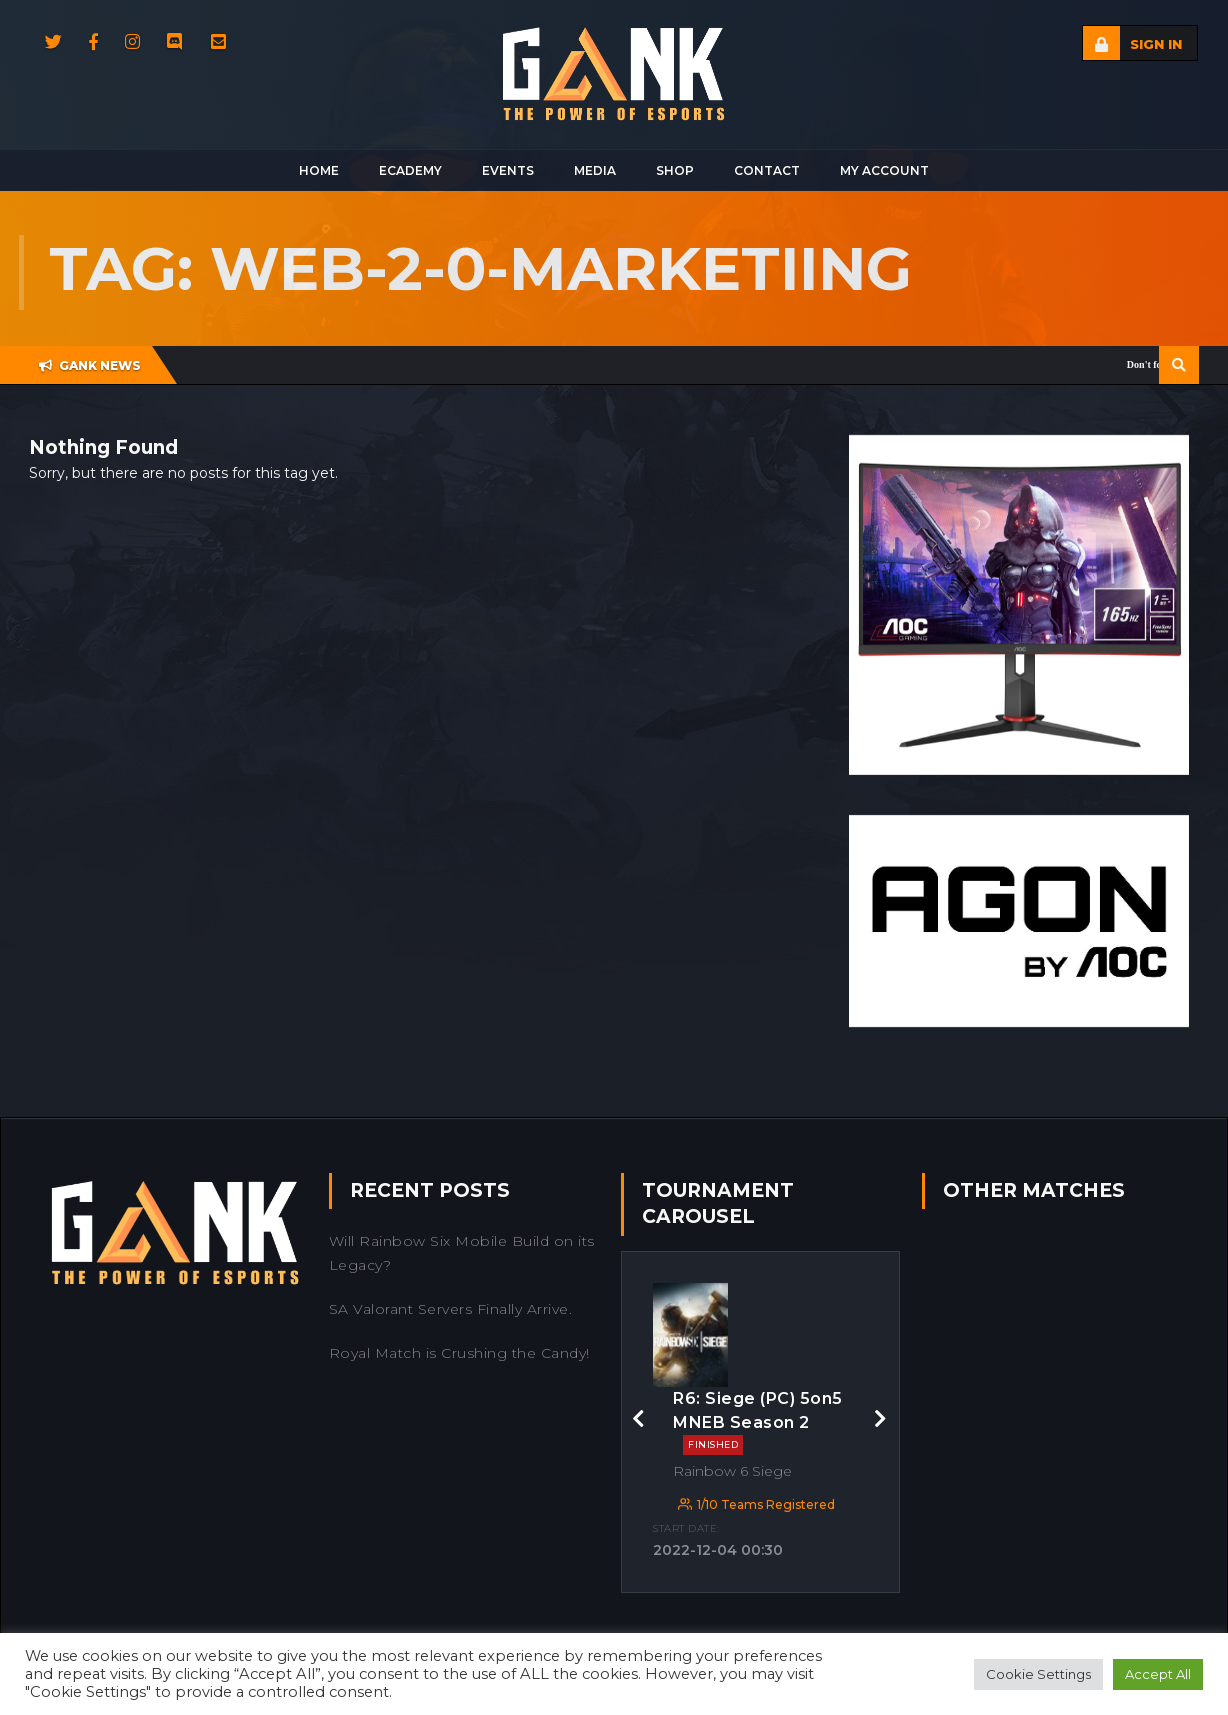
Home (319, 170)
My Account (884, 170)
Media (595, 170)
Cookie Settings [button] (1038, 1674)
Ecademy (410, 170)
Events (508, 170)
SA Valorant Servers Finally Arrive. (451, 1309)
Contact (767, 170)
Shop (675, 170)
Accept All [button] (1158, 1674)
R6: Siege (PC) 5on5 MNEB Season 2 (758, 1422)
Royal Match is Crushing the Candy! (459, 1353)
